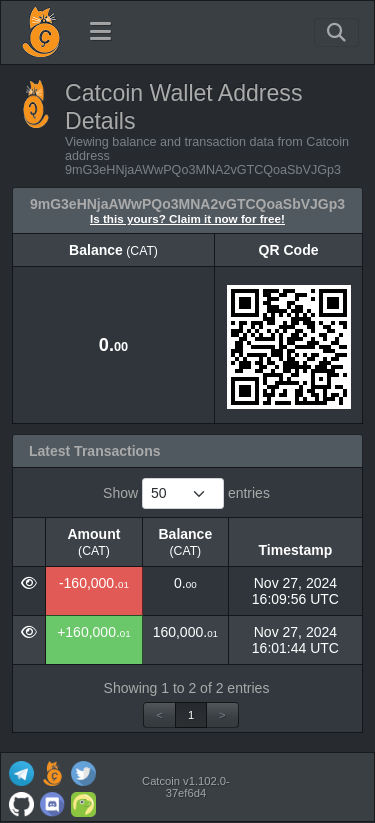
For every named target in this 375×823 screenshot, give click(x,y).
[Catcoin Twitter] (83, 771)
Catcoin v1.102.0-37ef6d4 (186, 787)
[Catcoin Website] (52, 771)
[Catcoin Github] (21, 802)
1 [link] (191, 715)
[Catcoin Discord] (52, 802)
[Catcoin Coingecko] (83, 802)
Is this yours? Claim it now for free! (187, 218)
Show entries (186, 493)
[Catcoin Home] (41, 32)
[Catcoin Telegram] (21, 771)
